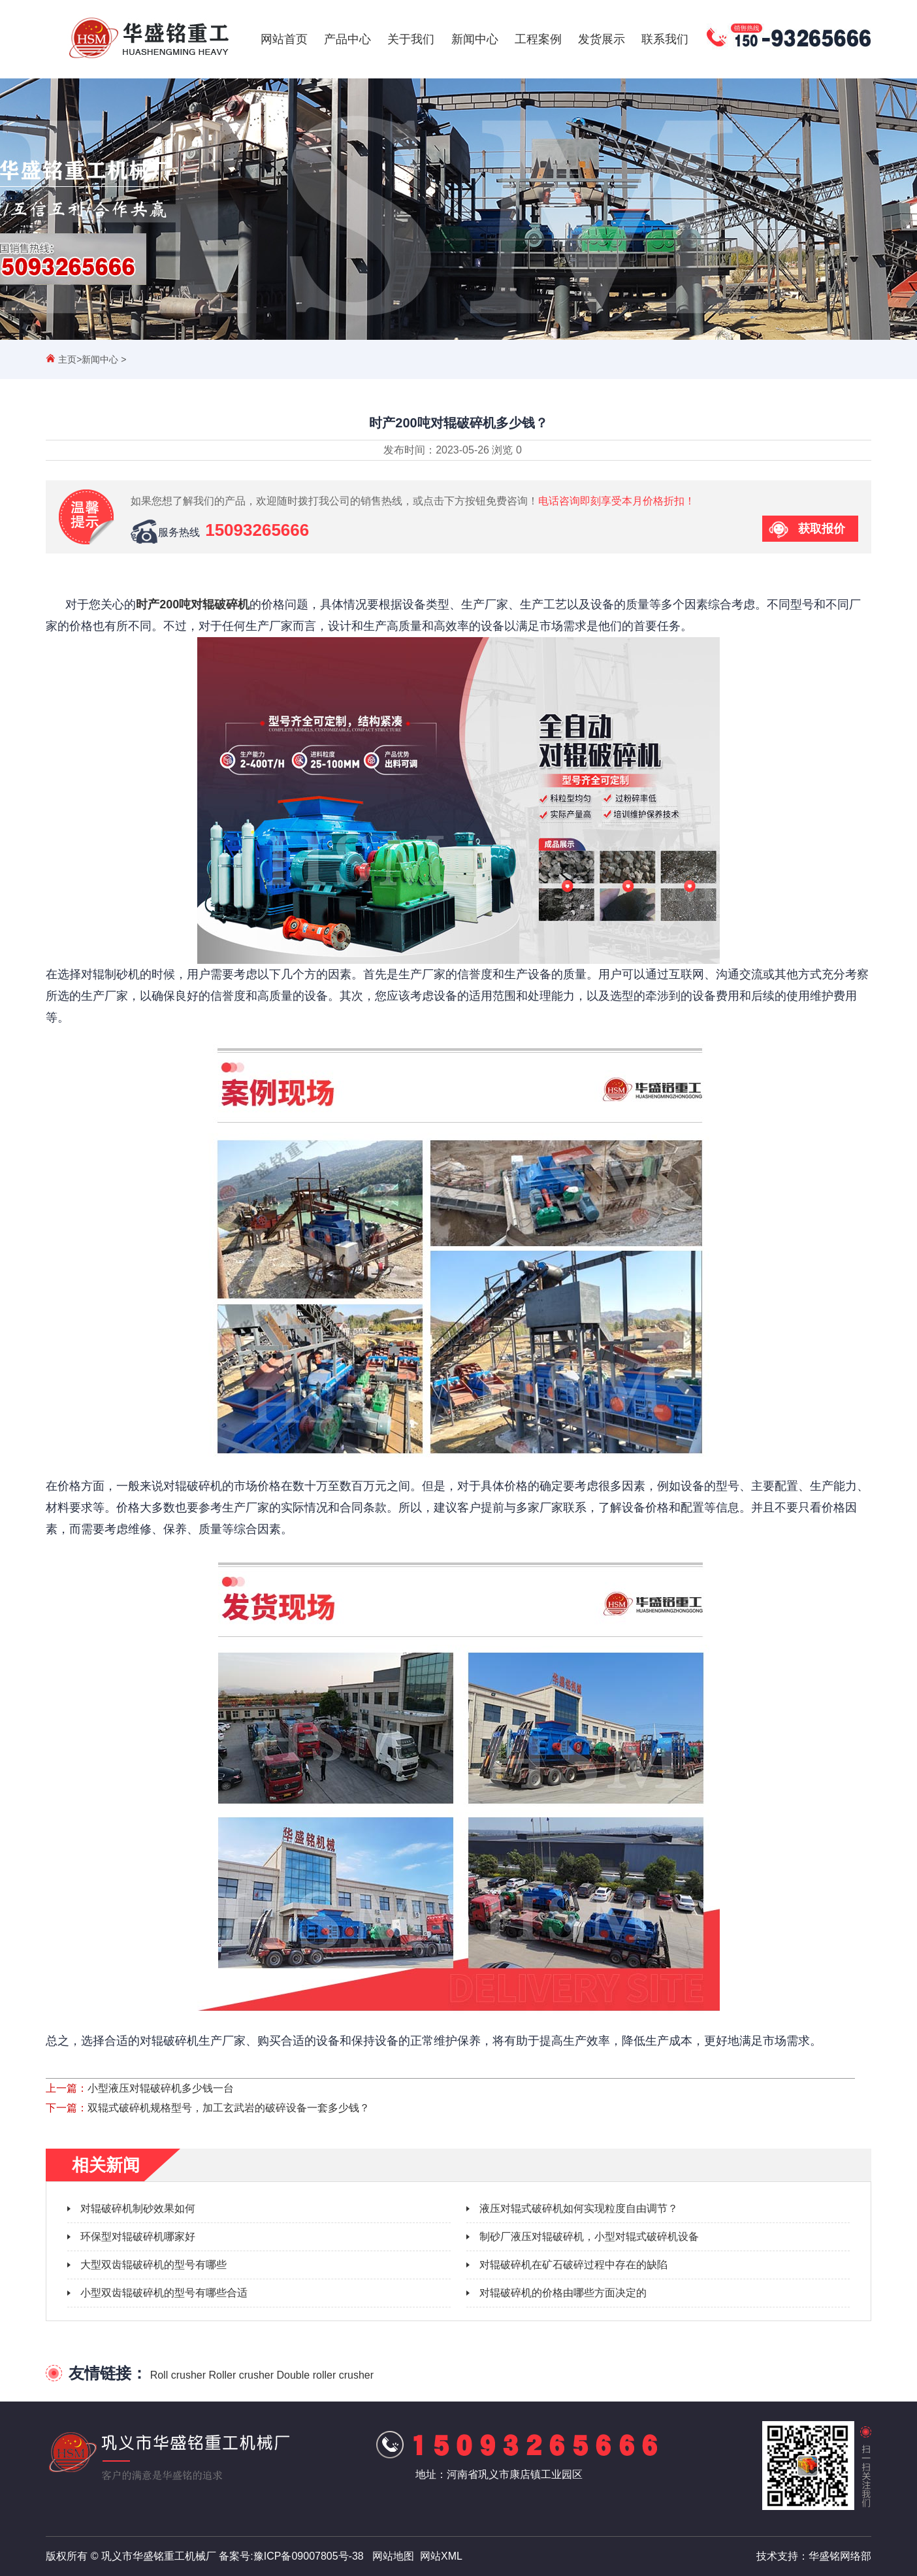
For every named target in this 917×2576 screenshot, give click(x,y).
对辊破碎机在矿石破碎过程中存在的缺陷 (573, 2264)
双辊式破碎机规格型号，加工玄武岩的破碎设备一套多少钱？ (229, 2107)
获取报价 (821, 528)
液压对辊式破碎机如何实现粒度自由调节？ (578, 2208)
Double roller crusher (325, 2375)
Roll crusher (178, 2375)
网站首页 (284, 39)
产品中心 (347, 39)
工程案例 (538, 39)
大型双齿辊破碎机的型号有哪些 (153, 2264)
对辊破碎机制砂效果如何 (137, 2208)
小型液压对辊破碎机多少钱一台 (161, 2088)
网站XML (441, 2556)
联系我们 (664, 39)
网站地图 (393, 2556)
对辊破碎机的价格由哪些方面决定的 (563, 2292)
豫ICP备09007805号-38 (308, 2556)
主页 (67, 359)
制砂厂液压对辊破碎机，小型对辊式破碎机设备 (589, 2236)
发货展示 (601, 39)
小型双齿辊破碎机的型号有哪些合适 (164, 2292)
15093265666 (257, 530)
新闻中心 (474, 39)
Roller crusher (241, 2375)
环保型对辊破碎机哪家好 (137, 2236)
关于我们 (410, 39)
